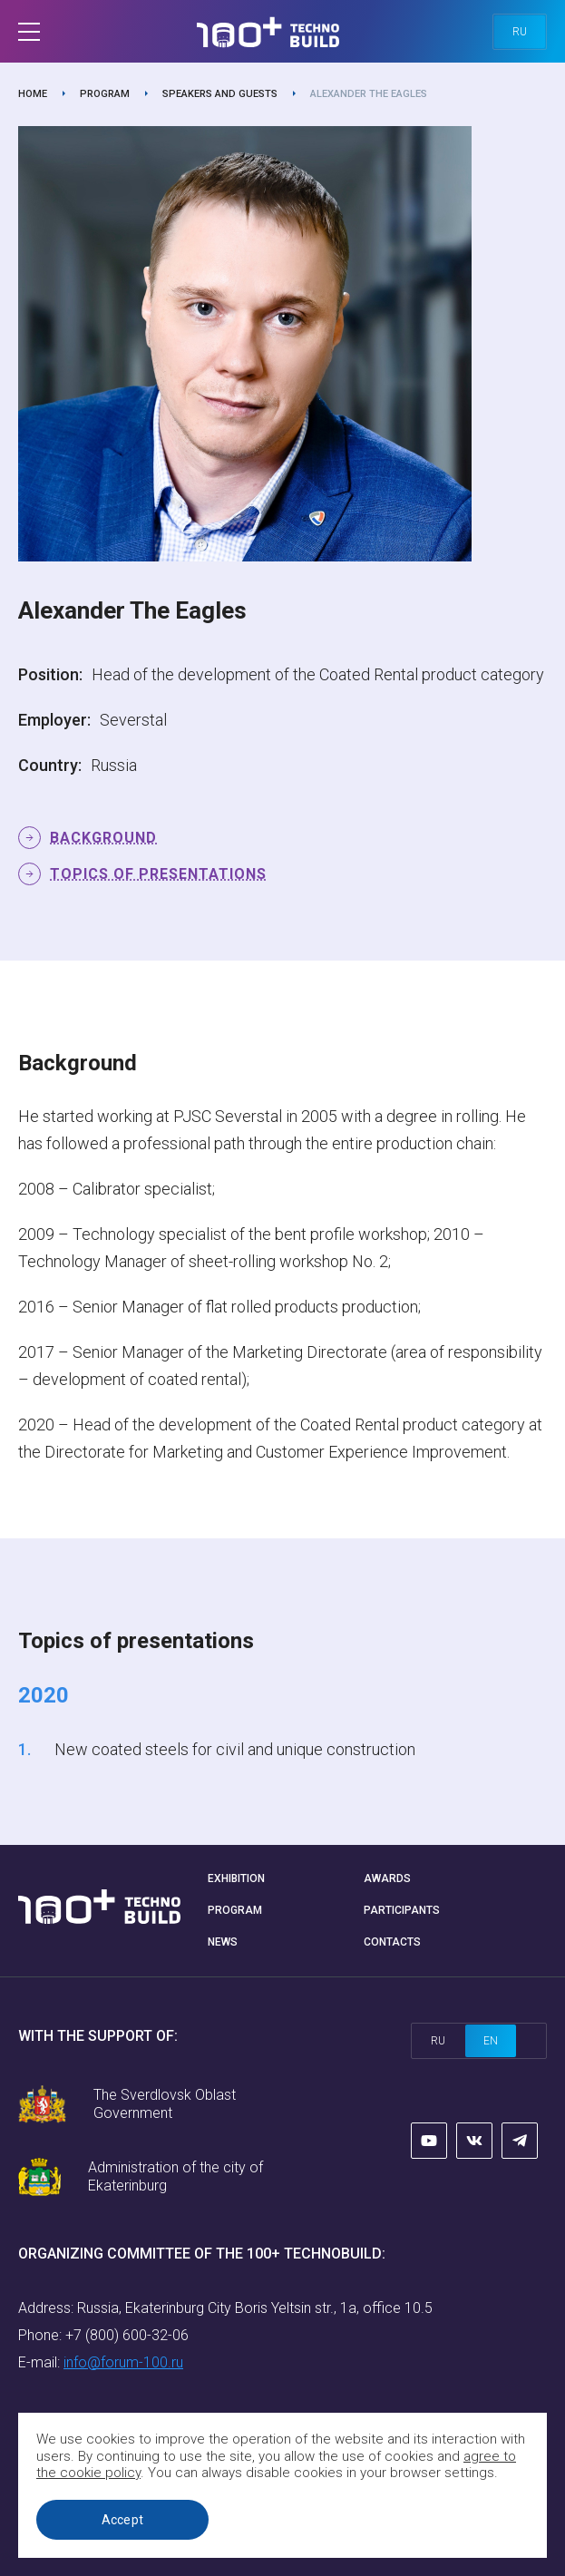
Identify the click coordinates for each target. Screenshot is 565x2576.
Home (32, 94)
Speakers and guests (220, 94)
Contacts (392, 1942)
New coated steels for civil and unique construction (234, 1749)
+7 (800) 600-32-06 (127, 2335)
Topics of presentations (158, 874)
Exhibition (236, 1878)
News (223, 1942)
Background (103, 837)
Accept (123, 2520)
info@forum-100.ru (123, 2362)
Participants (402, 1910)
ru (519, 31)
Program (105, 94)
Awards (387, 1878)
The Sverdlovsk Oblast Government (164, 2104)
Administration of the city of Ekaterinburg (175, 2176)
